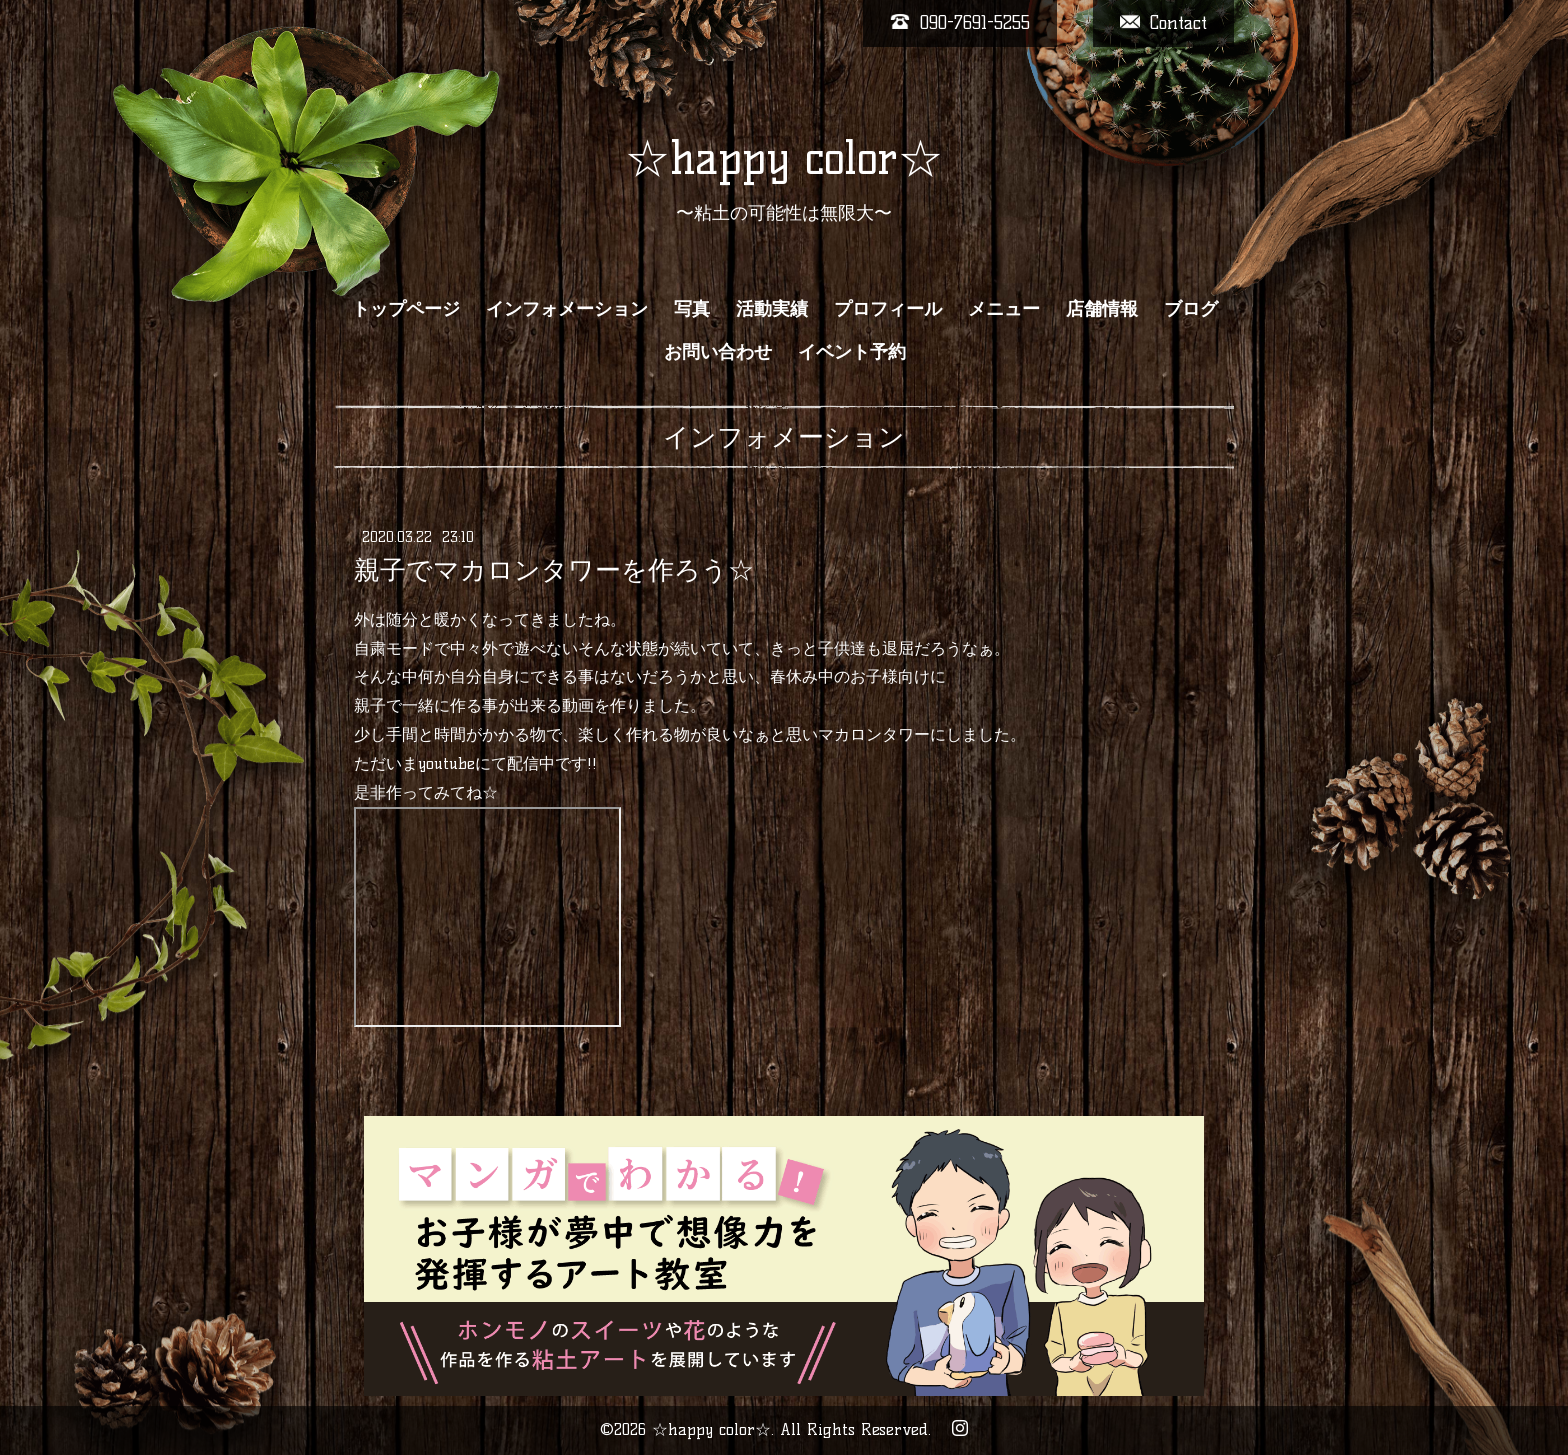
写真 (692, 309)
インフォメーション (567, 309)
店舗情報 (1102, 309)
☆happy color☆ (784, 158)
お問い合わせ (718, 352)
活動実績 (772, 309)
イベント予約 (852, 352)
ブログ (1191, 309)
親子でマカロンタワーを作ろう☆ (554, 570)
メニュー (1004, 309)
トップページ (406, 309)
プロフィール (888, 309)
